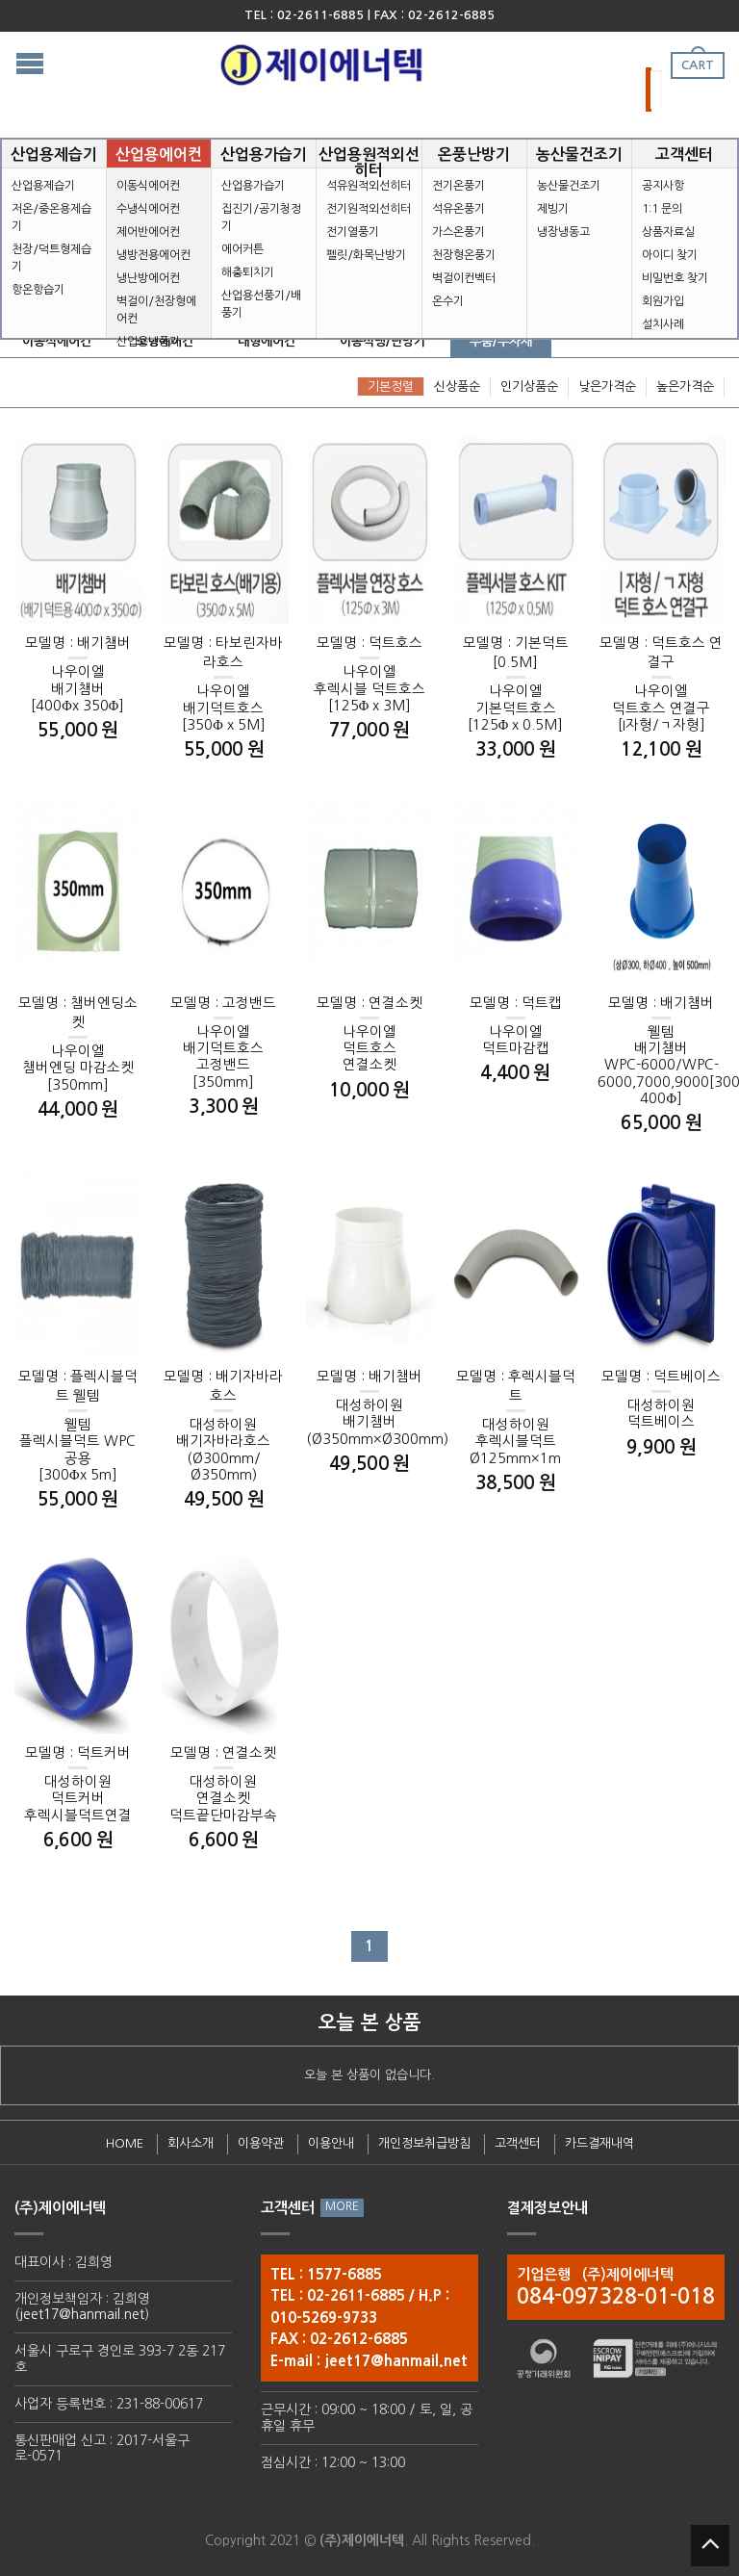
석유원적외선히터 (368, 186)
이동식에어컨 (148, 186)
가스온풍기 (458, 232)
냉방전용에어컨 (153, 255)
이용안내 (331, 2143)
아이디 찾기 (670, 255)
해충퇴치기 (247, 272)
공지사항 (663, 186)
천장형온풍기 (464, 255)
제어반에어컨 (148, 232)
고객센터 (518, 2143)
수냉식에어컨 (148, 209)
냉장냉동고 (563, 232)
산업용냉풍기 (148, 342)
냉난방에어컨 (148, 278)
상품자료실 (668, 232)
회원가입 (663, 301)
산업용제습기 (43, 186)
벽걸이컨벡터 (464, 278)
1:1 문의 (662, 209)
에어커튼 (242, 249)
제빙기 (553, 209)
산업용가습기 (253, 186)
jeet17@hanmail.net (81, 2314)
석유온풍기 (458, 209)
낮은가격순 (607, 386)
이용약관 (261, 2143)
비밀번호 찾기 (675, 278)
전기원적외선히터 (368, 209)
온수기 (448, 301)
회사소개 (190, 2143)
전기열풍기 (352, 232)
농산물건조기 (568, 186)
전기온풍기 (458, 186)
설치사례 (663, 324)
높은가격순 (685, 386)
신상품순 (457, 386)
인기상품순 (529, 386)
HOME (124, 2143)
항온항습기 (38, 290)
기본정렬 (391, 386)
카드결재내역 (599, 2143)
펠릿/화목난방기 (366, 255)
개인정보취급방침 (424, 2143)
